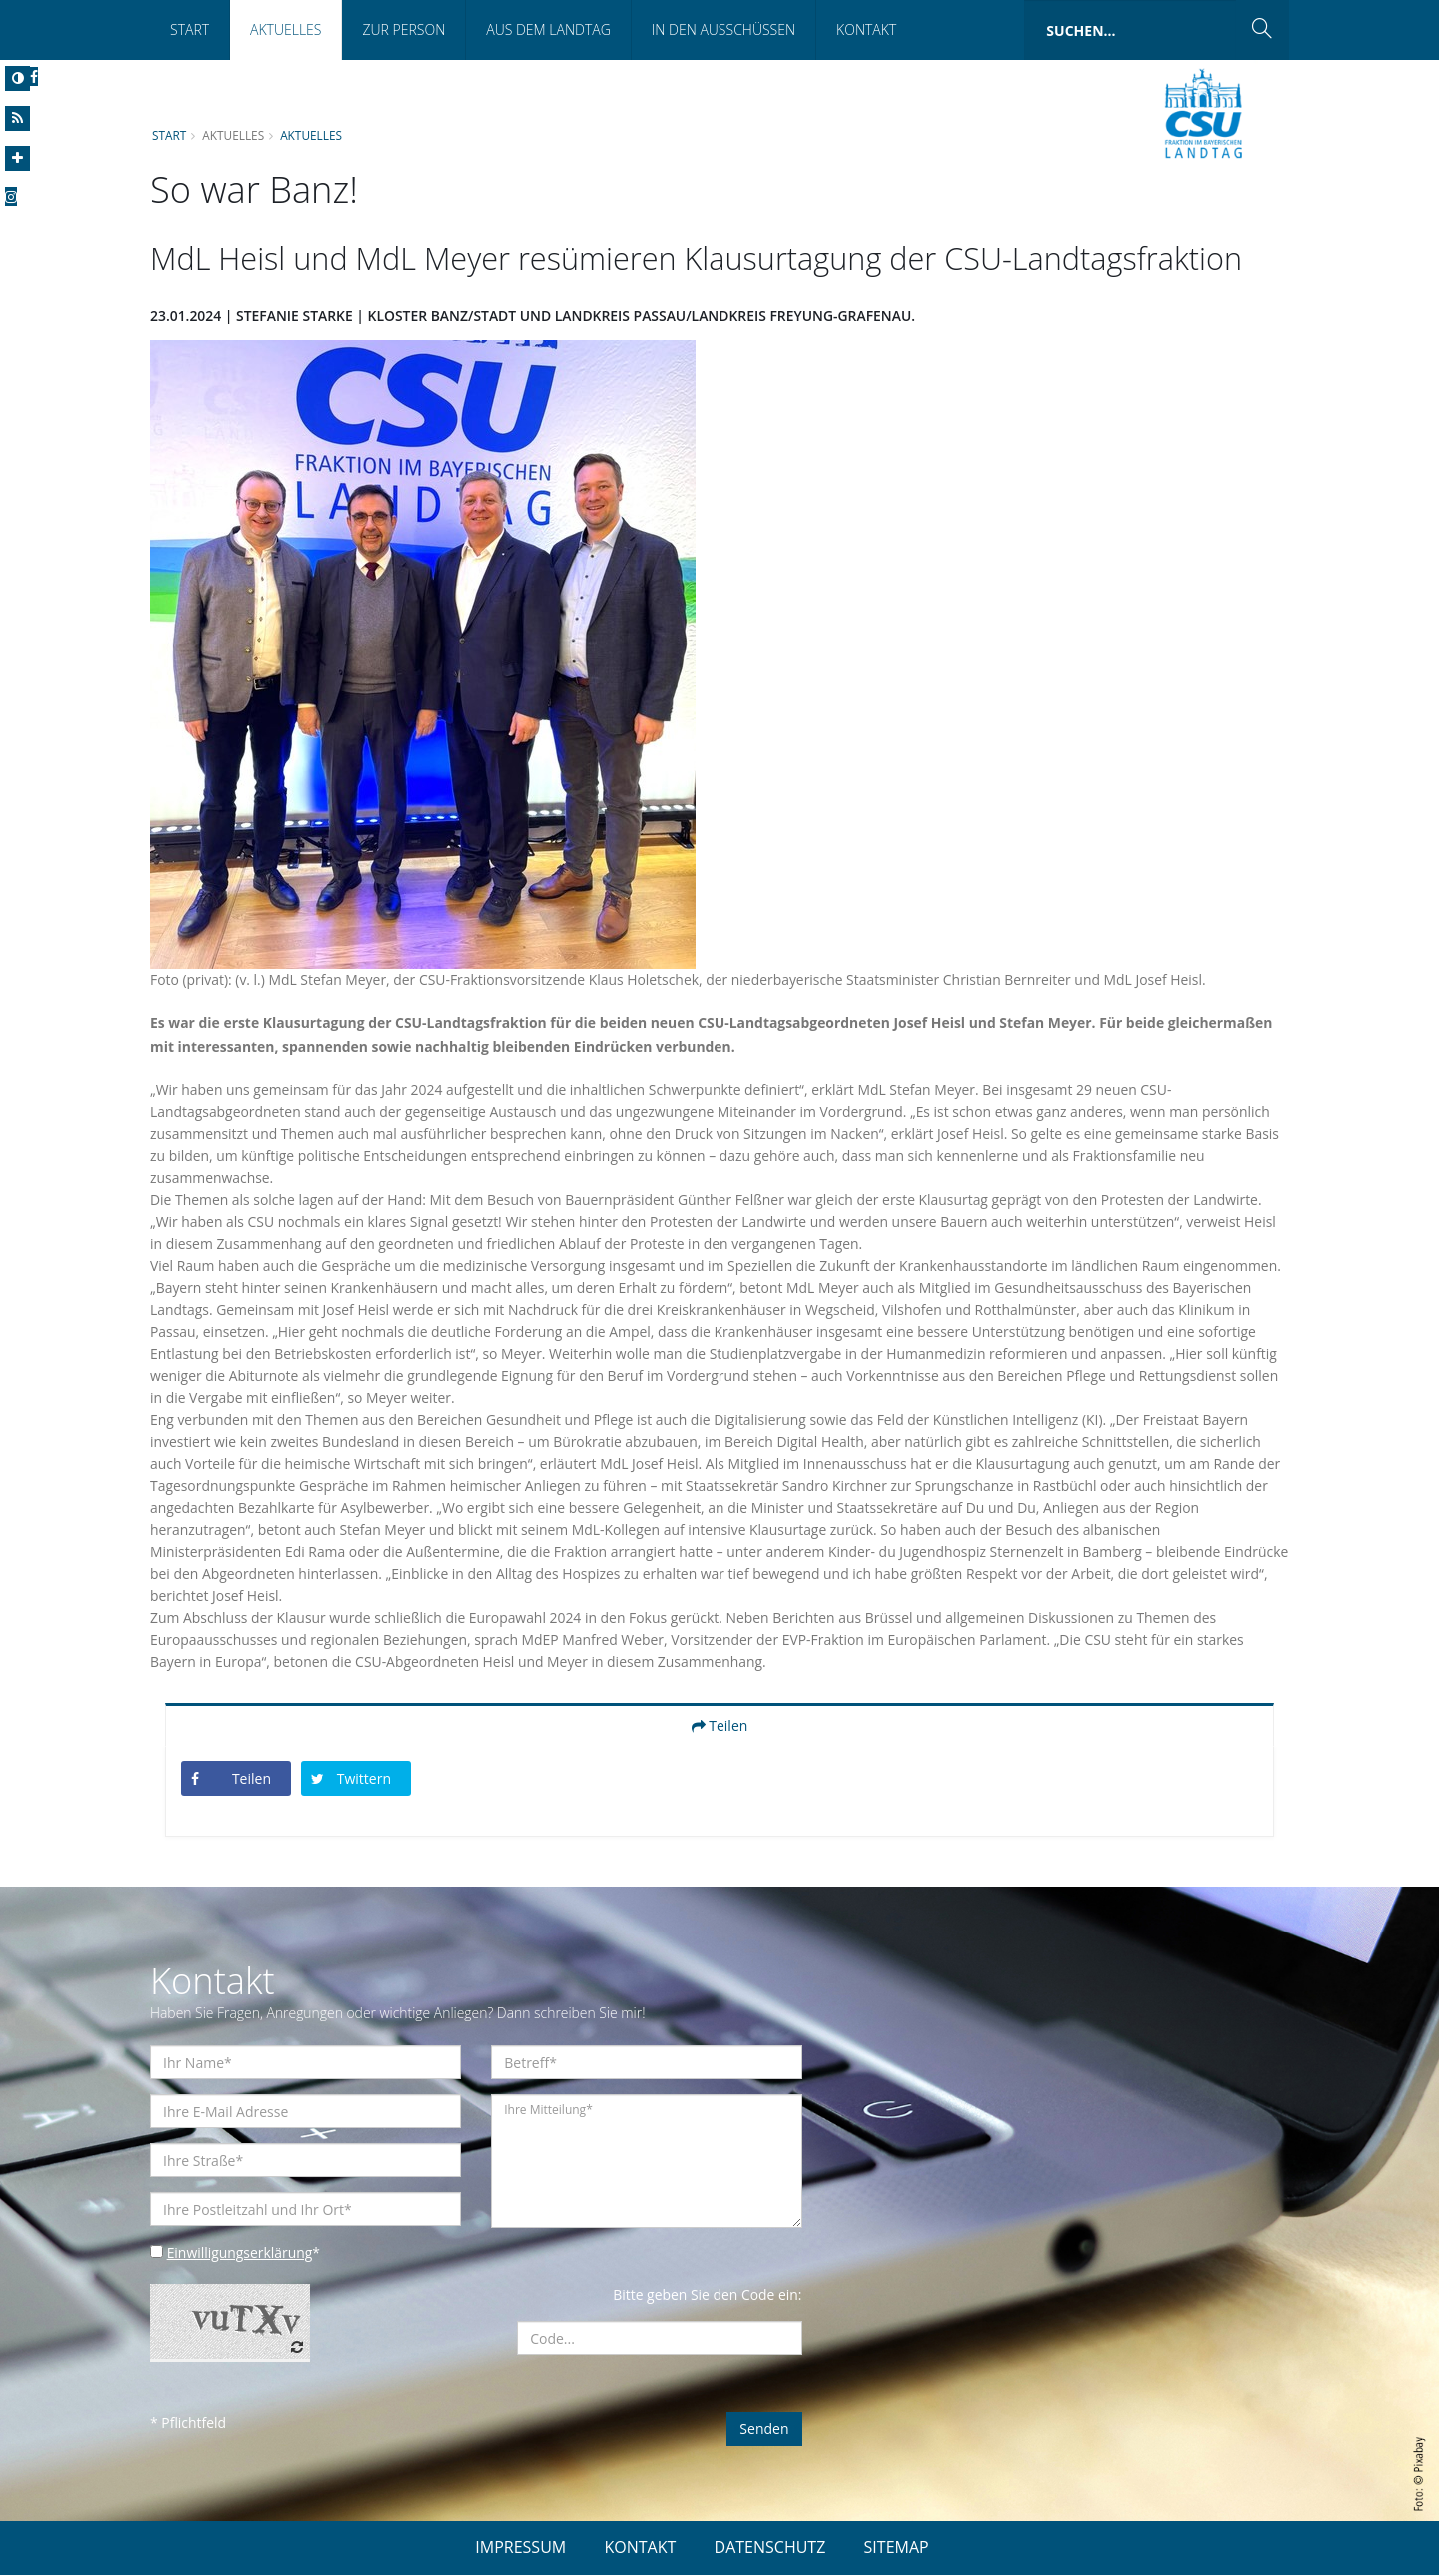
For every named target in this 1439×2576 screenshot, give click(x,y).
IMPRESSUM (520, 2548)
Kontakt (866, 29)
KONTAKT (640, 2548)
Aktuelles (285, 29)
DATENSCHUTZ (770, 2548)
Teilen (720, 1726)
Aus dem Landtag (548, 29)
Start (189, 29)
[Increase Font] (17, 158)
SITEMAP (896, 2548)
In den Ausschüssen (723, 29)
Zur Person (403, 29)
